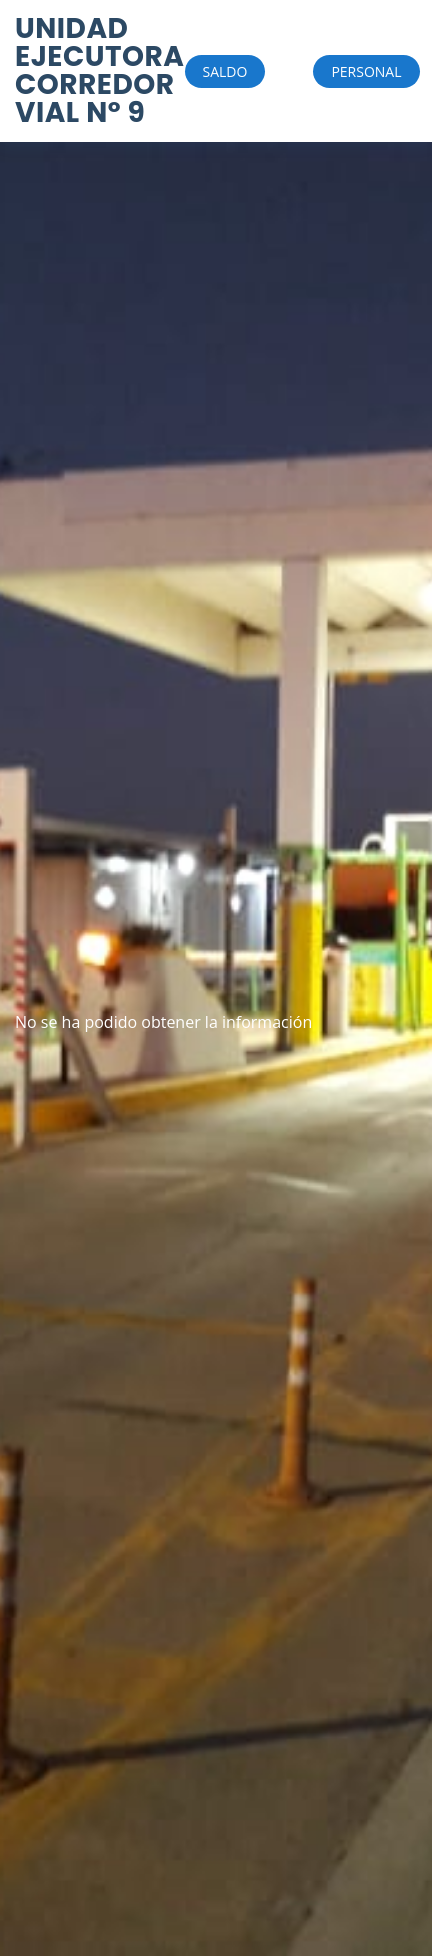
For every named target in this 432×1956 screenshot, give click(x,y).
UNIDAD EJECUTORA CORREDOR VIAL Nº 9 (100, 70)
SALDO (225, 71)
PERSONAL (366, 71)
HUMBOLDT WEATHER (55, 935)
